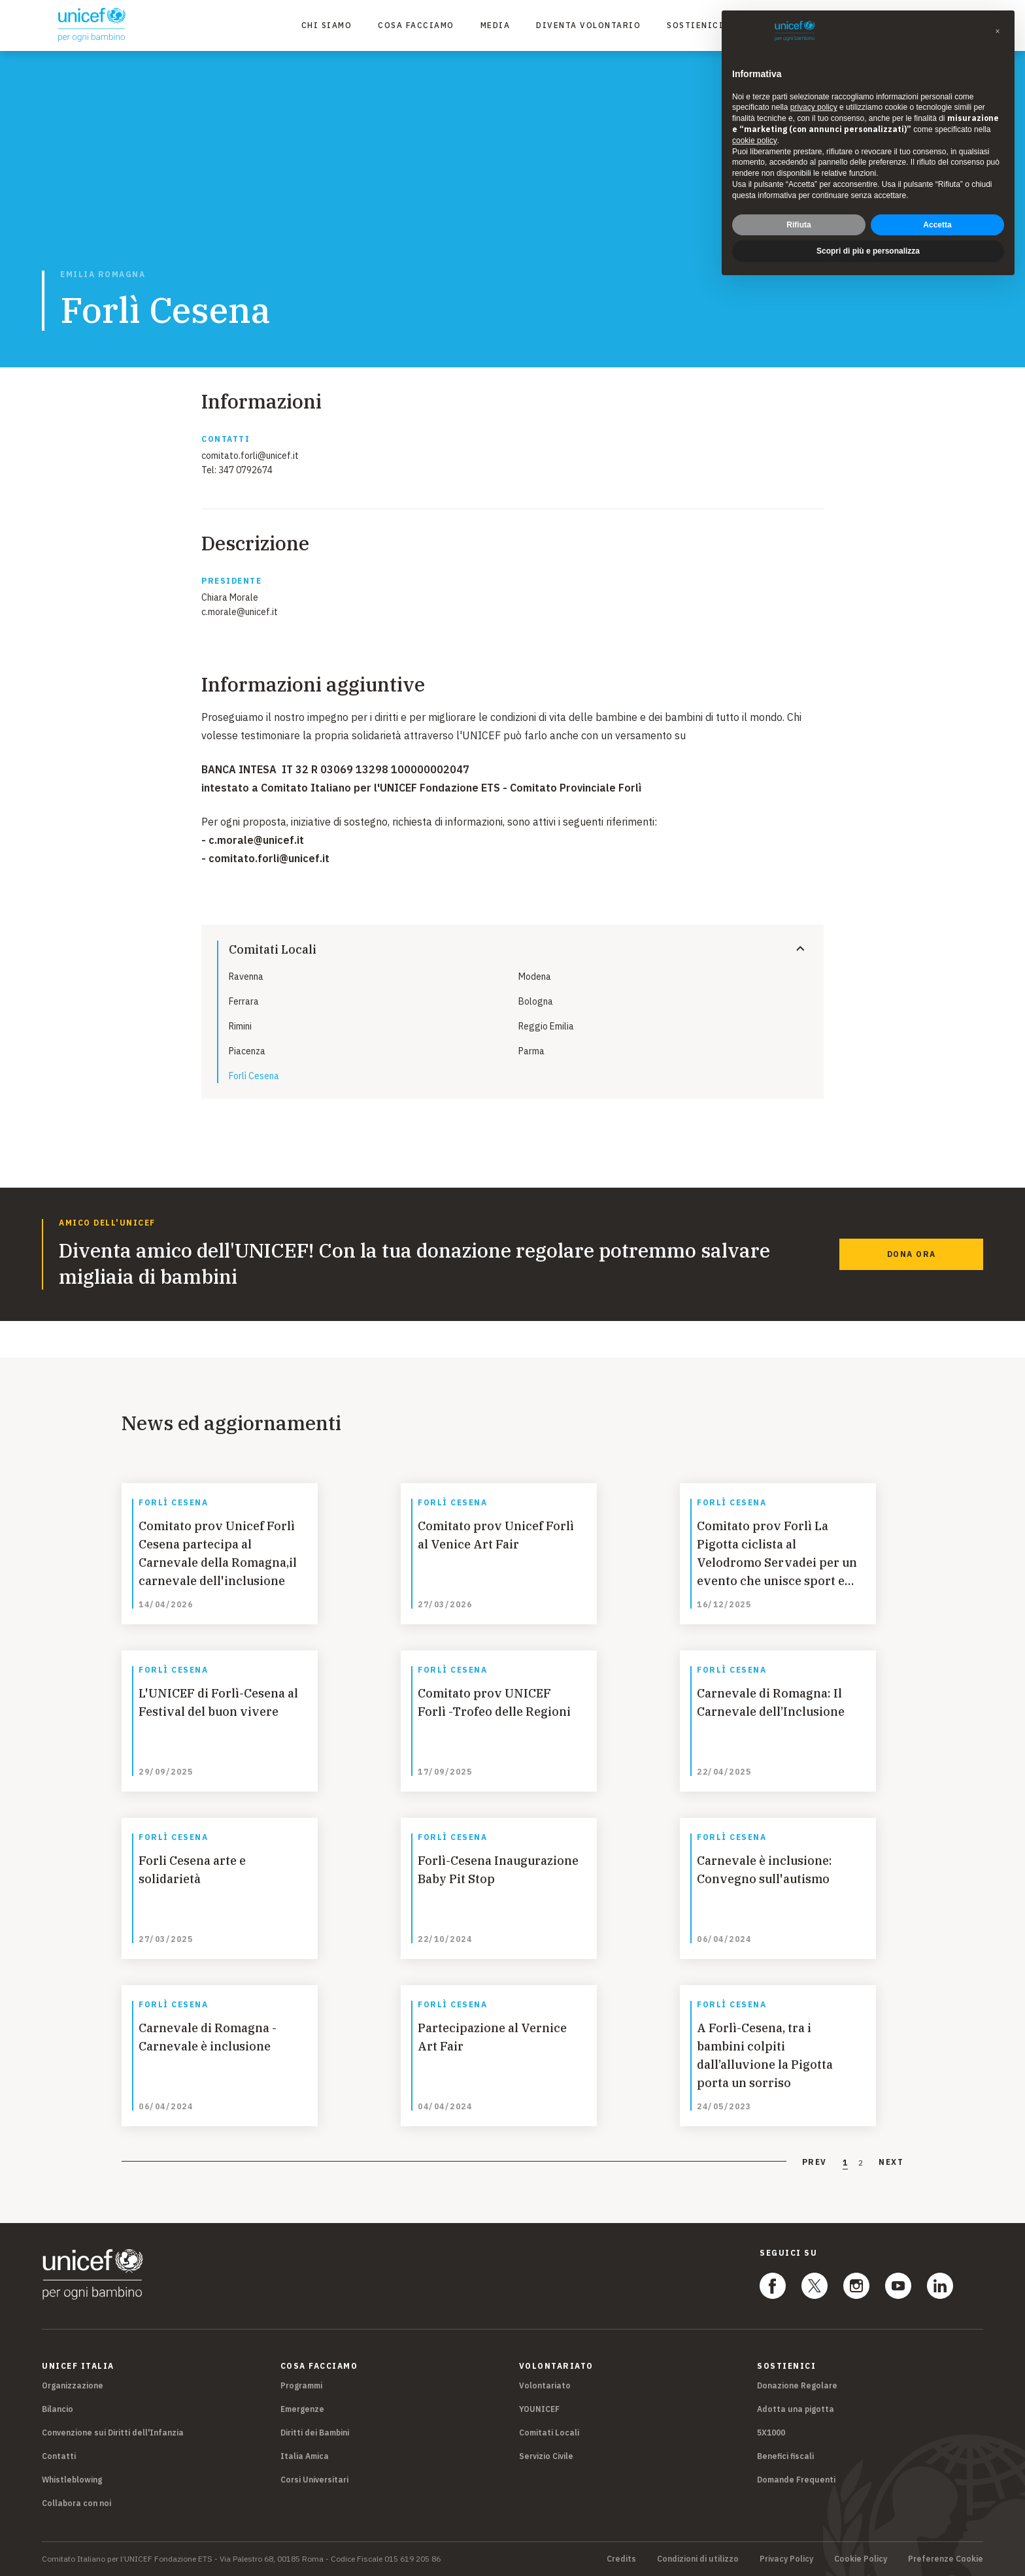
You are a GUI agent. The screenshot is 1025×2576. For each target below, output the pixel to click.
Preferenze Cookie (945, 2559)
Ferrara (244, 1001)
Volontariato (545, 2385)
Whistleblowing (72, 2479)
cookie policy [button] (754, 140)
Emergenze (302, 2409)
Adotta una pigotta (795, 2409)
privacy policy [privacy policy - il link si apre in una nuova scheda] (813, 107)
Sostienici (695, 25)
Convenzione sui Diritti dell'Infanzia (113, 2432)
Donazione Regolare (797, 2385)
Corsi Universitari (314, 2479)
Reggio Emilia (546, 1026)
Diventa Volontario (588, 25)
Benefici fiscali (785, 2456)
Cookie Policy (860, 2559)
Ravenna (246, 976)
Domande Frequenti (796, 2479)
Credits (621, 2559)
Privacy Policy (786, 2559)
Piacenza (247, 1051)
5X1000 (771, 2432)
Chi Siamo (326, 25)
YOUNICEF (539, 2409)
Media (495, 25)
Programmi (301, 2385)
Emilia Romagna (102, 274)
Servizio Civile (546, 2456)
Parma (531, 1051)
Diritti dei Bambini (314, 2432)
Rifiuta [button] (798, 224)
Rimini (240, 1026)
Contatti (59, 2456)
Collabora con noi (76, 2503)
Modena (534, 976)
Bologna (535, 1001)
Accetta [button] (937, 224)
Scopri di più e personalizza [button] (868, 251)
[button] (997, 31)
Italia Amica (304, 2456)
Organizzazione (72, 2385)
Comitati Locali (549, 2432)
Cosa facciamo (416, 25)
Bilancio (57, 2409)
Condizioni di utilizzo (698, 2559)
